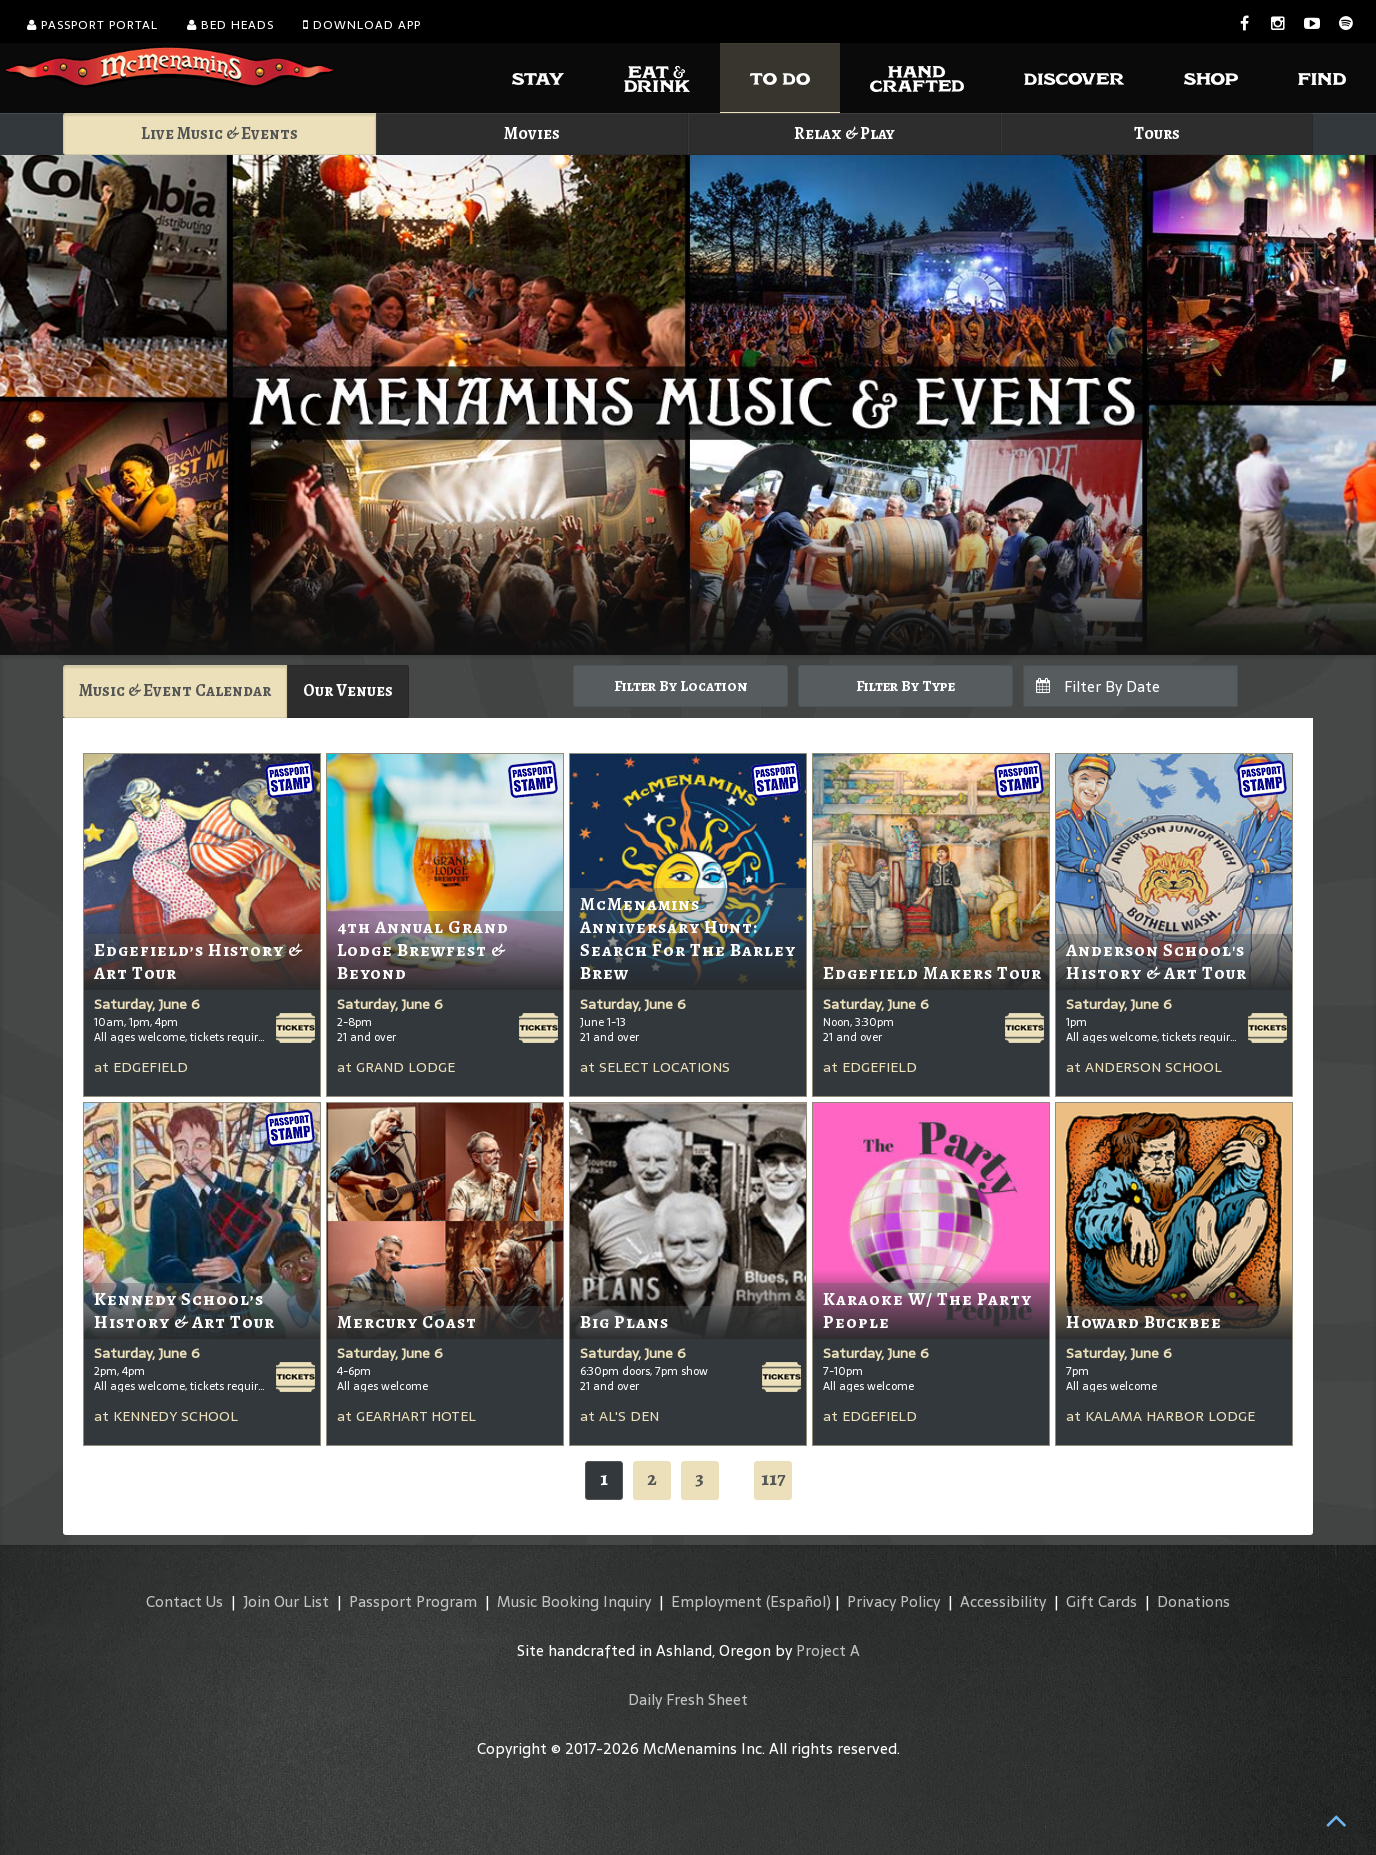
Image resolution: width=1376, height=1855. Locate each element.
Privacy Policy (893, 1601)
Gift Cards (1101, 1601)
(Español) (798, 1601)
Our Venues (348, 690)
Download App (362, 25)
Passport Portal (92, 25)
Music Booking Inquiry (574, 1601)
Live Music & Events (219, 133)
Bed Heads (230, 25)
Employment (716, 1601)
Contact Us (184, 1601)
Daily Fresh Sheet (688, 1699)
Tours (1157, 133)
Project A (828, 1650)
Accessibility (1003, 1601)
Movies (532, 133)
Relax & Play (844, 133)
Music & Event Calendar (175, 690)
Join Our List (286, 1601)
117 (773, 1478)
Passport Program (413, 1601)
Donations (1193, 1601)
